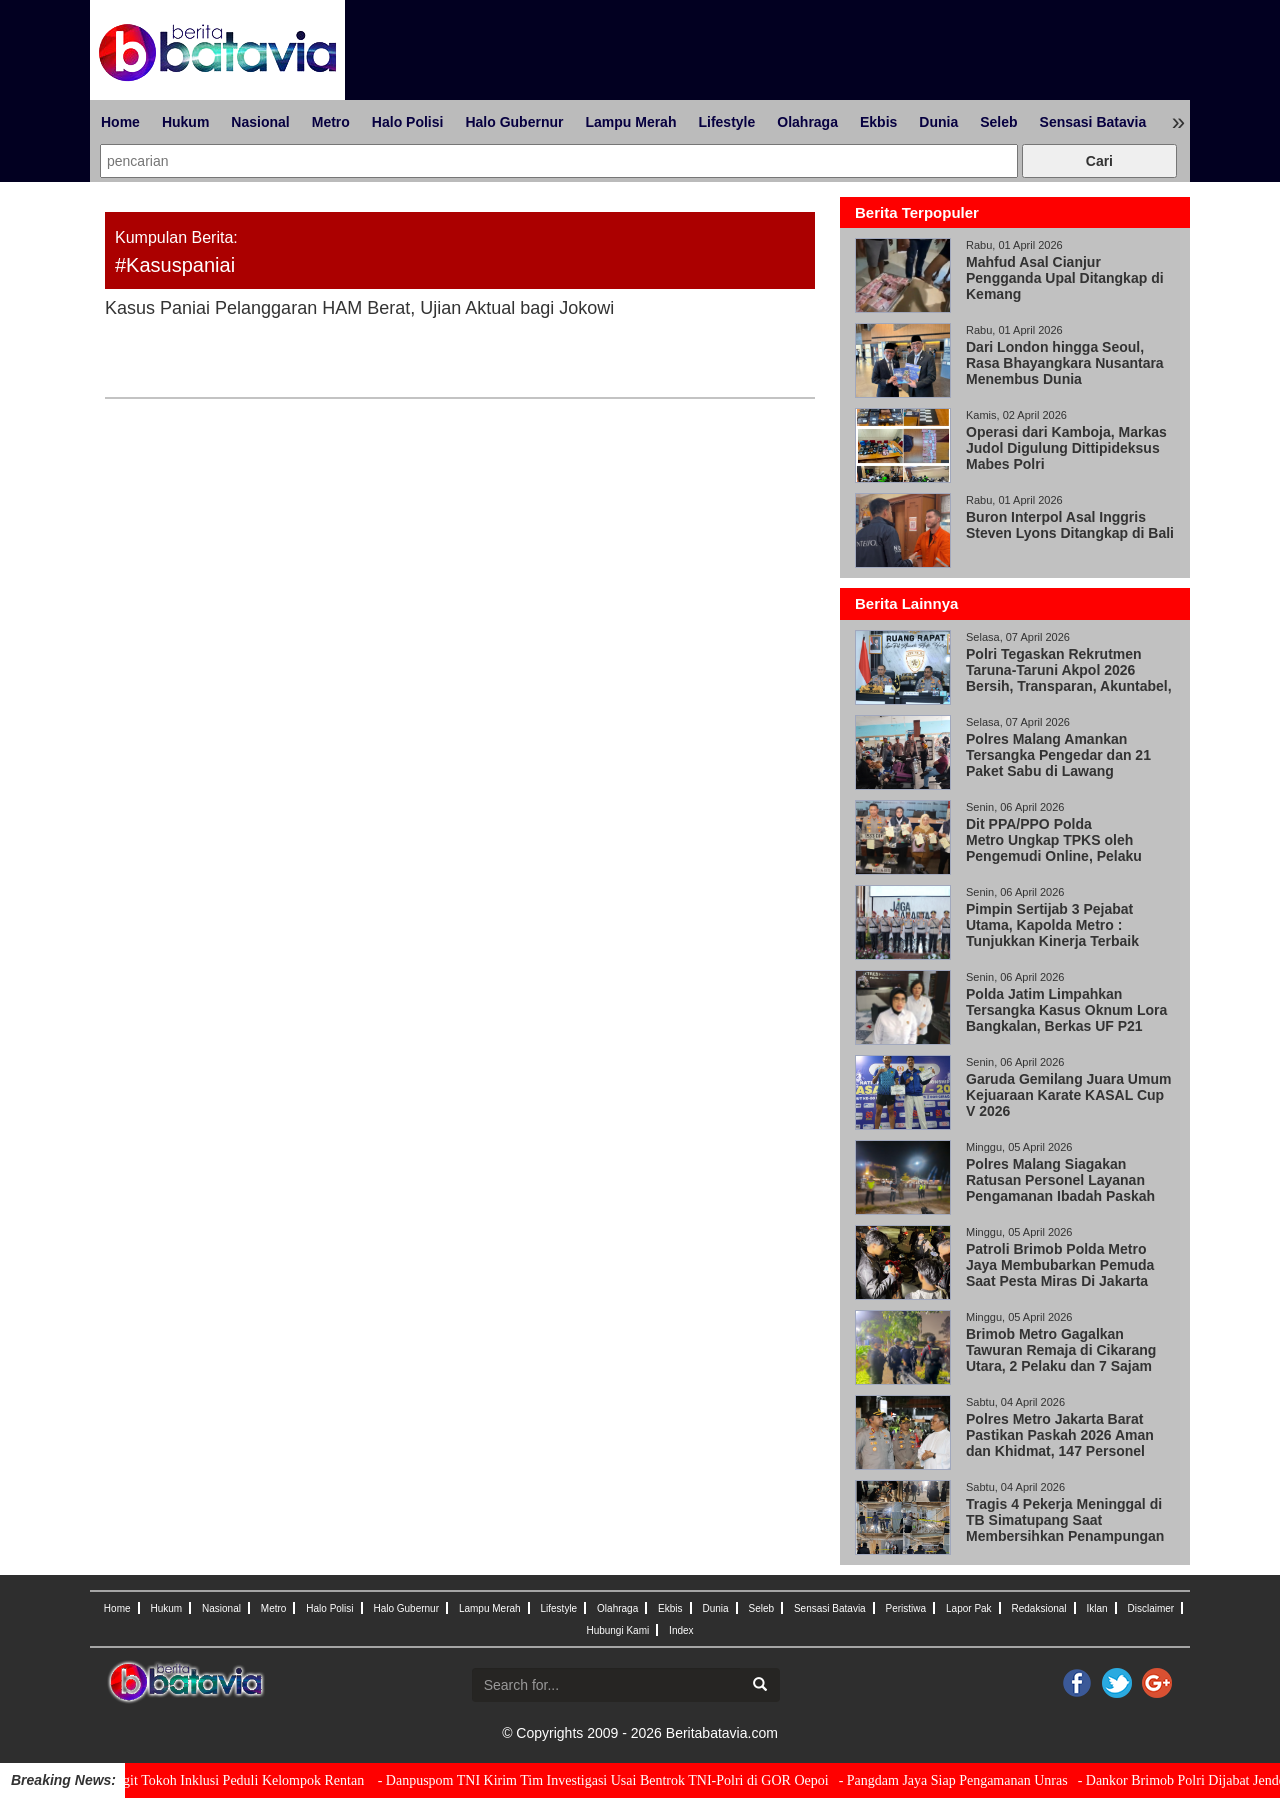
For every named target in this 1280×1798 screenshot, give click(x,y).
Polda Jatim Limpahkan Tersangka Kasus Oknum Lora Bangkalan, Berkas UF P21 (1066, 1010)
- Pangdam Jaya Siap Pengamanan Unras (973, 1780)
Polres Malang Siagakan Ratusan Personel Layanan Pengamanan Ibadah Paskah (1060, 1180)
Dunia (938, 122)
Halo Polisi (408, 122)
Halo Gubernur (514, 122)
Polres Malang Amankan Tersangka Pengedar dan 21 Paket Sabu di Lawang (1058, 755)
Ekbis (878, 122)
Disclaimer (1150, 1608)
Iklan (1096, 1608)
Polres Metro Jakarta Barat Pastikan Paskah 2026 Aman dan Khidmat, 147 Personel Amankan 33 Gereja (1060, 1443)
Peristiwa (906, 1608)
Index (681, 1630)
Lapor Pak (969, 1608)
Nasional (260, 122)
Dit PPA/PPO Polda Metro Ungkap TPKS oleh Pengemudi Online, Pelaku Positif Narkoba (1054, 848)
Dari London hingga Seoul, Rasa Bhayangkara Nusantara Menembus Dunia (1065, 363)
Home (120, 122)
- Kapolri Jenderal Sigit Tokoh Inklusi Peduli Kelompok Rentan (207, 1780)
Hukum (185, 122)
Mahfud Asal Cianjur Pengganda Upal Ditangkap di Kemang (1065, 278)
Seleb (998, 122)
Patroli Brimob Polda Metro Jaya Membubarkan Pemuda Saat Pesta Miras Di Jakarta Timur (1060, 1273)
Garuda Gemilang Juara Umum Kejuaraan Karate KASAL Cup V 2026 (1068, 1095)
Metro (331, 122)
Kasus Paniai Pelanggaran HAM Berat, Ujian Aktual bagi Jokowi (359, 308)
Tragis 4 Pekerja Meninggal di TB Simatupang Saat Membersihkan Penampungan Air (1065, 1528)
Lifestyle (726, 122)
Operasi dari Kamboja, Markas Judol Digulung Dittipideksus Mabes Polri (1066, 448)
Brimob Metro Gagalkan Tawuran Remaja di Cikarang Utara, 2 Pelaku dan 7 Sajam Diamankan (1061, 1358)
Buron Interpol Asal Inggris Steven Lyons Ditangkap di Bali (1070, 525)
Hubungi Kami (617, 1630)
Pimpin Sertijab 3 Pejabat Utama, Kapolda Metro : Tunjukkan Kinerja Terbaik (1052, 925)
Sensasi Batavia (1093, 122)
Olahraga (807, 122)
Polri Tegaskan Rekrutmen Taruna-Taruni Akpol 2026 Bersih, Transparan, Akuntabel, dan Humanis (1069, 678)
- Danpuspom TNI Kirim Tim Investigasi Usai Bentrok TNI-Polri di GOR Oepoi (623, 1780)
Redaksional (1039, 1608)
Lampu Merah (630, 122)
